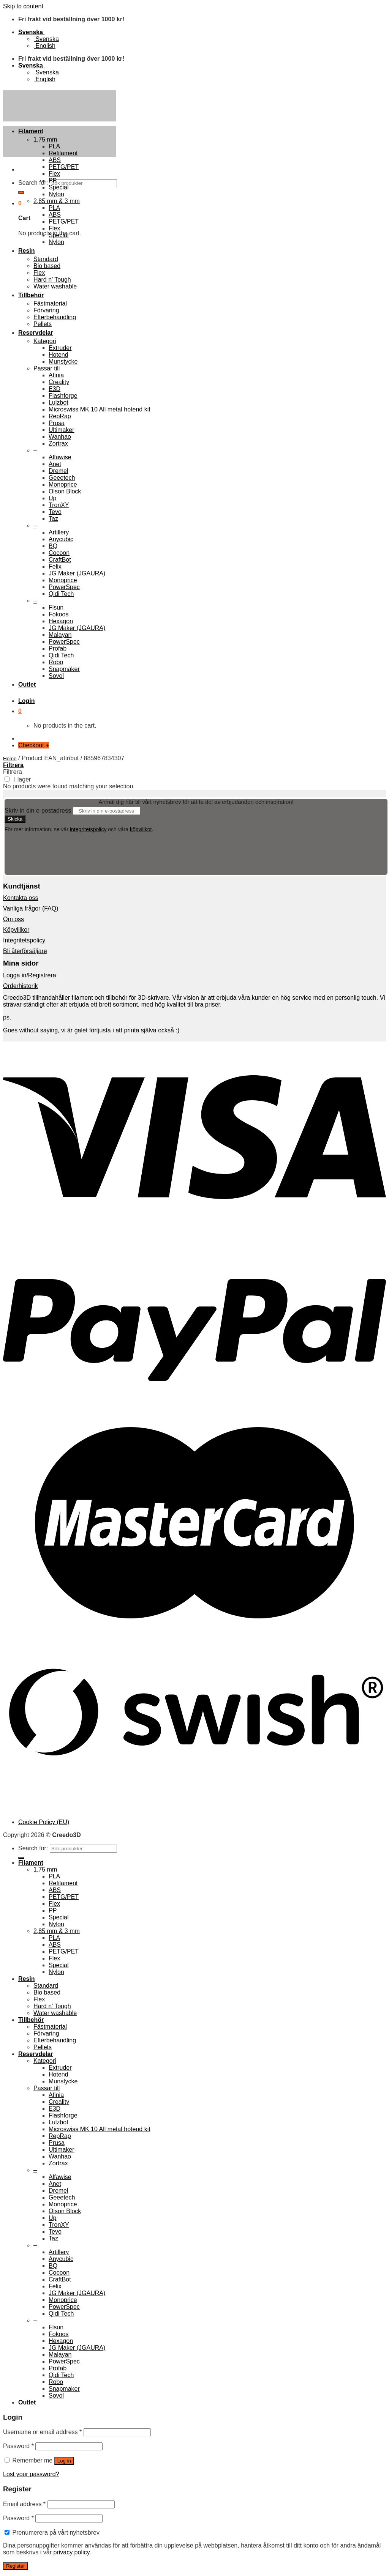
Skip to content (23, 6)
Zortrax (58, 443)
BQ (53, 546)
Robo (56, 662)
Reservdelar (35, 332)
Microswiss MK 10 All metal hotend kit (99, 409)
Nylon (56, 194)
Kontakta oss (20, 898)
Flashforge (63, 395)
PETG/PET (64, 167)
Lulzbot (58, 402)
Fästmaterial (50, 303)
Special (58, 187)
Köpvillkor (16, 929)
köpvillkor (141, 829)
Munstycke (63, 361)
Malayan (60, 635)
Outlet (27, 684)
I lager (22, 779)
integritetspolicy (88, 829)
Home (10, 758)
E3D (54, 389)
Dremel (58, 471)
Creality (59, 382)
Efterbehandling (54, 317)
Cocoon (59, 553)
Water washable (55, 286)
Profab (57, 648)
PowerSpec (64, 587)
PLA (54, 146)
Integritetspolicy (24, 940)
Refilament (63, 153)
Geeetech (62, 477)
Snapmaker (64, 669)
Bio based (46, 266)
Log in (64, 2461)
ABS (55, 160)
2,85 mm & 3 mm (56, 201)
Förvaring (46, 310)
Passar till (46, 368)
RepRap (60, 416)
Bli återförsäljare (25, 951)
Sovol (56, 676)
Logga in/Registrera (29, 975)
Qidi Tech (61, 594)
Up (52, 498)
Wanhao (60, 436)
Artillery (59, 532)
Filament (30, 131)
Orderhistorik (20, 986)
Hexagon (61, 621)
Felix (55, 566)
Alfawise (60, 457)
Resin (26, 250)
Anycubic (61, 539)
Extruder (60, 348)
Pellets (42, 324)
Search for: (33, 183)
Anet (55, 464)
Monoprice (63, 484)
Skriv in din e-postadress (38, 810)
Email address (24, 2504)
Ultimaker (61, 430)
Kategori (44, 341)
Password (18, 2446)
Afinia (56, 375)
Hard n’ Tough (52, 279)
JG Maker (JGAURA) (77, 573)
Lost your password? (31, 2474)
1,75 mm (45, 139)
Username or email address (42, 2432)
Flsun (56, 607)
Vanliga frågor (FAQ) (31, 908)
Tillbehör (31, 295)
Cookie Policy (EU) (43, 1822)
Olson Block (65, 491)
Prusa (57, 423)
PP (53, 180)
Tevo (55, 512)
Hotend (58, 354)
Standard (45, 259)
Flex (54, 173)
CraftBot (60, 559)
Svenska (31, 32)
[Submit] (21, 192)
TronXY (59, 505)
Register (15, 2566)
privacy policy (71, 2552)
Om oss (13, 919)
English (44, 46)
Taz (53, 518)
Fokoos (58, 614)
